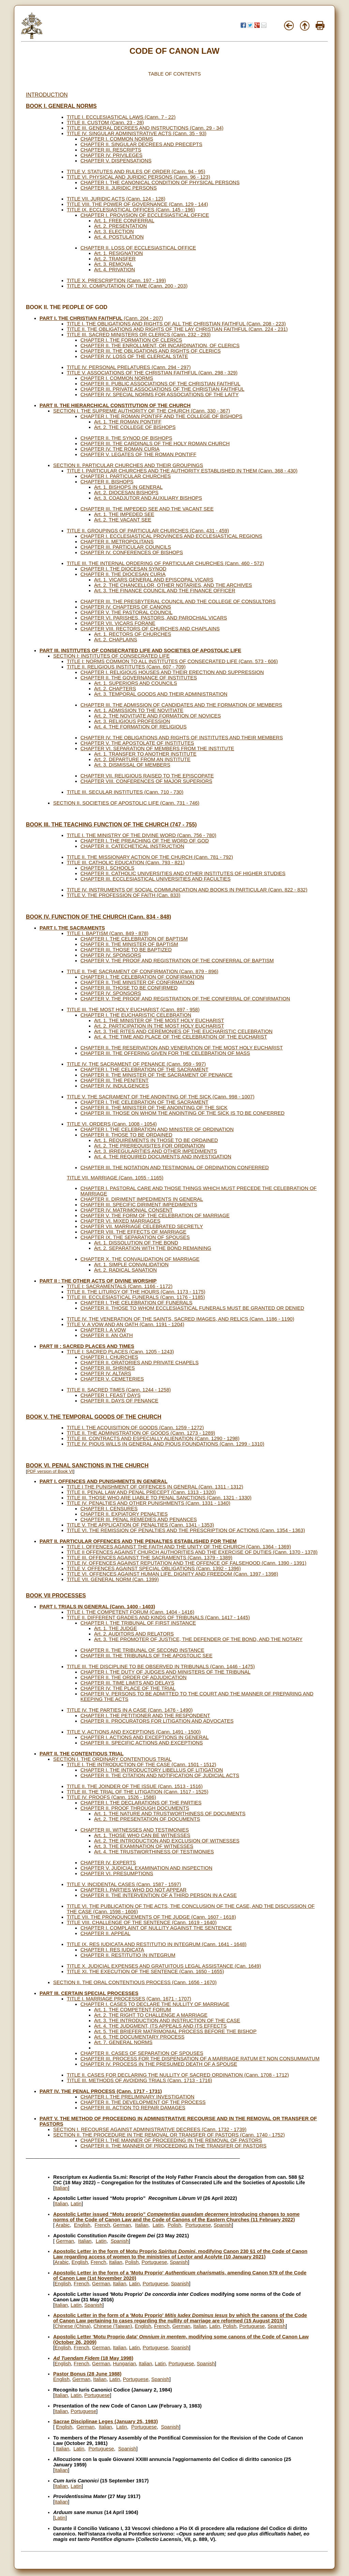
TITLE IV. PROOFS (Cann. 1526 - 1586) (111, 1797)
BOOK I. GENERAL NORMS (61, 106)
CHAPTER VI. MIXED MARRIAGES (120, 1221)
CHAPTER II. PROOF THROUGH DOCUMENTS (134, 1808)
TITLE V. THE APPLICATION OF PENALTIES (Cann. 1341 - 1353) (140, 1525)
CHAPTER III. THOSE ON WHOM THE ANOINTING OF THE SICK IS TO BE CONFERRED (182, 1113)
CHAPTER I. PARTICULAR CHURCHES (125, 476)
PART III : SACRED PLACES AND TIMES (87, 1346)
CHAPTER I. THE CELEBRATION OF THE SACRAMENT (144, 1069)
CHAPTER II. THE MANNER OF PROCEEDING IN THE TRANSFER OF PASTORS (173, 2145)
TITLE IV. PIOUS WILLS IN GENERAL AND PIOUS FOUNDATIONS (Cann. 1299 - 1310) (165, 1444)
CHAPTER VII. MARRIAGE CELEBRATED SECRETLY (141, 1226)
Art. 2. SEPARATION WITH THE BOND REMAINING (152, 1248)
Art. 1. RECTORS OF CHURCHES (132, 634)
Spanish (223, 2225)
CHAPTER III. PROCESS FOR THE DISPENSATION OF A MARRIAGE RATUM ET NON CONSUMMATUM (199, 2058)
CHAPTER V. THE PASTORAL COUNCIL (126, 612)
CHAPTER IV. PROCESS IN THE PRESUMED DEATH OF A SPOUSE (158, 2064)
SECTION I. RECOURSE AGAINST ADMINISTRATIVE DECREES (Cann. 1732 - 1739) (149, 2129)
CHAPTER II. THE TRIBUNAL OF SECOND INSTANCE (142, 1650)
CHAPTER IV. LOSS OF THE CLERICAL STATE (134, 356)
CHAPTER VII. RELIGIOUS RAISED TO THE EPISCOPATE (147, 775)
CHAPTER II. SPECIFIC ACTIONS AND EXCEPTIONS (141, 1742)
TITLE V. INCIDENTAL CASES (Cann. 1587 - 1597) (124, 1884)
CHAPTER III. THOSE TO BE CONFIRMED (129, 988)
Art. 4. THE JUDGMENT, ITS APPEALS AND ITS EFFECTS (160, 2026)
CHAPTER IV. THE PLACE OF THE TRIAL (128, 1688)
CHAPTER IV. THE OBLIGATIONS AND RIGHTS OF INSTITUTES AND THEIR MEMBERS (181, 737)
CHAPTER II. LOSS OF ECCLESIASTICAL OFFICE (138, 248)
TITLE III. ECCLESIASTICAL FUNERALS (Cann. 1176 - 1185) (136, 1297)
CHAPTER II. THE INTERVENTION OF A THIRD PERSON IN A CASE (158, 1895)
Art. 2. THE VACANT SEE (122, 519)
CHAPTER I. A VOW (103, 1330)
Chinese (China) (73, 2326)
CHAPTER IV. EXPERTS (108, 1862)
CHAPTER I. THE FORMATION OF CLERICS (131, 340)
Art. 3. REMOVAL (113, 264)
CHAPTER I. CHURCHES (109, 1357)
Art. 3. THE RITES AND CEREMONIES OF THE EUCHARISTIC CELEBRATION (183, 1031)
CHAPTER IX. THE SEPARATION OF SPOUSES (135, 1237)
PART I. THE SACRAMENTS (72, 928)
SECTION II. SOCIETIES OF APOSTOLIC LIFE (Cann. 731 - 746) (126, 803)
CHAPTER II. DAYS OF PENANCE (119, 1400)
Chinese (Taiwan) (112, 2326)
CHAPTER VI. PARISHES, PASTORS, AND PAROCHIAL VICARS (153, 618)
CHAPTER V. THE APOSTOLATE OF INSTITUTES (137, 743)
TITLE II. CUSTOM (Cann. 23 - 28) (105, 122)
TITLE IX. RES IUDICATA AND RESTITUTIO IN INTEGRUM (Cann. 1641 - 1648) (156, 1944)
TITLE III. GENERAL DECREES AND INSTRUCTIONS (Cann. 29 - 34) (145, 128)
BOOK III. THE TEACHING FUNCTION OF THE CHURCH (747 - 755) (111, 824)
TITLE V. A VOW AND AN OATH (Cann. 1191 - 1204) (125, 1324)
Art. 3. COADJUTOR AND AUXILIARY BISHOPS (148, 498)
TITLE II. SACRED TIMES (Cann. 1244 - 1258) (119, 1389)
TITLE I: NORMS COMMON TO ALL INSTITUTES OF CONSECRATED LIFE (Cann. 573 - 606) (172, 661)
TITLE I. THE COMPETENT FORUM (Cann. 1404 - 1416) (130, 1612)
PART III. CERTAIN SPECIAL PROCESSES (89, 1993)
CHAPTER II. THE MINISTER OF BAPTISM (129, 944)
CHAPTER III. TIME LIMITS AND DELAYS (127, 1683)
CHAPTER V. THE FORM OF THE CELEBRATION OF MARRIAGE (155, 1215)
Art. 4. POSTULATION (119, 237)
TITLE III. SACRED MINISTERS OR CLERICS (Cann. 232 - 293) (139, 334)
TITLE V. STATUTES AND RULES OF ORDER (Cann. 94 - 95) (136, 171)
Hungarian (124, 2363)
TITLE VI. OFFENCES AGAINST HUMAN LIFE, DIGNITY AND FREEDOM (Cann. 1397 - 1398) (172, 1574)
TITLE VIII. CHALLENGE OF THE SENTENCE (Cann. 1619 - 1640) (142, 1922)
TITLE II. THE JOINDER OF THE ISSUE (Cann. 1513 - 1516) (135, 1786)
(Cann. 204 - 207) (101, 318)
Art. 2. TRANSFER (115, 258)
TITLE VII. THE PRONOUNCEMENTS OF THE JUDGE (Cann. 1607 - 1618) (151, 1917)
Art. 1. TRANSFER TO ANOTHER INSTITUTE (145, 754)
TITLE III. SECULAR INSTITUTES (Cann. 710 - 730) (125, 792)
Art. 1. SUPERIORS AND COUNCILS (135, 683)
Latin (76, 2203)
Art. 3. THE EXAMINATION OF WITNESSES (143, 1846)
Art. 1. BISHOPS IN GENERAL (128, 487)
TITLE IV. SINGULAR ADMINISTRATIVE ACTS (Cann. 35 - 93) (137, 133)
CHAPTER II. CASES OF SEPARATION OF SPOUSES (141, 2053)
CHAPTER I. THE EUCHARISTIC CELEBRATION (135, 1015)
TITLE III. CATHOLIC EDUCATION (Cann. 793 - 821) (126, 862)
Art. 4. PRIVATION (114, 269)
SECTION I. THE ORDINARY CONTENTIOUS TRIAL (112, 1759)
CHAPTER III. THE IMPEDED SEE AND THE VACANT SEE (147, 509)
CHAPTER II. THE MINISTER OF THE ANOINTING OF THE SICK (154, 1107)
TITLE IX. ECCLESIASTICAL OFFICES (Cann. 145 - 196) (131, 209)
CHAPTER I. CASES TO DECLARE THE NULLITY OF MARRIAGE (154, 2004)
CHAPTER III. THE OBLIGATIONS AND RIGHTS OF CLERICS (150, 351)
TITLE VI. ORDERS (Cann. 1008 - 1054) (112, 1124)
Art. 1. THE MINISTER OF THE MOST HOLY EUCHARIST (159, 1020)
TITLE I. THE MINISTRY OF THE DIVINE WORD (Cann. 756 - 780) (141, 835)
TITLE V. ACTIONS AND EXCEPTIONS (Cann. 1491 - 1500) (134, 1732)
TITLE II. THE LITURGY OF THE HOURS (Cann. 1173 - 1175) (136, 1291)
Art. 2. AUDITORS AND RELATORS (134, 1634)
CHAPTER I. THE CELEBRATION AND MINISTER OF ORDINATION (157, 1129)
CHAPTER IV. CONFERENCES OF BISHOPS (131, 552)
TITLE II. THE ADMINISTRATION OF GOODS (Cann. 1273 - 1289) (141, 1433)
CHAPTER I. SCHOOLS (107, 868)
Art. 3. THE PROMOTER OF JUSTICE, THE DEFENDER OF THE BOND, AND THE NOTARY (198, 1639)
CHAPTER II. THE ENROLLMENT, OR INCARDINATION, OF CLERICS (160, 345)
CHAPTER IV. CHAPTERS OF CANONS (125, 607)
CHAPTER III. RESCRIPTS (110, 149)
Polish (174, 2225)
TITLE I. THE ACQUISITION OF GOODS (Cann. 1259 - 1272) (135, 1427)
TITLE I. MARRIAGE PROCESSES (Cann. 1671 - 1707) (129, 1998)
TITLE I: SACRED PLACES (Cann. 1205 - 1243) (120, 1351)
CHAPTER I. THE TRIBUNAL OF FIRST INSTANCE (138, 1623)
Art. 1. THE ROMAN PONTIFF (128, 421)
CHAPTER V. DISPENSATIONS (116, 160)
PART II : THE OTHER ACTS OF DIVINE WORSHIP (98, 1281)
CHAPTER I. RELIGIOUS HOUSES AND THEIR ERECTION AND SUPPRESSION (172, 672)
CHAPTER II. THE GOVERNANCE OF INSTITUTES (138, 677)
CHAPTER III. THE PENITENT (114, 1080)
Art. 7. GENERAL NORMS (123, 2042)
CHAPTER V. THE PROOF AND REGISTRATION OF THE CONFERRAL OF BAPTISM (177, 960)
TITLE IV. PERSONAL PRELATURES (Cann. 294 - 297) (129, 367)
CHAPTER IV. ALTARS (105, 1373)
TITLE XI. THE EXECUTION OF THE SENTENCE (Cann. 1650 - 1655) (145, 1971)
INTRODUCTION (47, 95)
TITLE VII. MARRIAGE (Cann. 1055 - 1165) (115, 1177)
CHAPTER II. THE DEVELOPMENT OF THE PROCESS (143, 2102)
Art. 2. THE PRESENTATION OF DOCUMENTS (147, 1819)
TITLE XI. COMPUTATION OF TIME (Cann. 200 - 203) (127, 286)
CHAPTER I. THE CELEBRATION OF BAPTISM (134, 938)
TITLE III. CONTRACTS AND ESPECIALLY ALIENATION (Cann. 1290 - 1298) (153, 1438)
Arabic (63, 2225)
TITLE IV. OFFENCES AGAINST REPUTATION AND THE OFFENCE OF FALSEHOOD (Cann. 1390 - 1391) (186, 1563)
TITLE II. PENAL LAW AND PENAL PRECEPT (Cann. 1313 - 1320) (141, 1492)
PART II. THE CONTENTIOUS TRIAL (81, 1753)
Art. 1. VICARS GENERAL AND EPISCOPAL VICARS (153, 579)
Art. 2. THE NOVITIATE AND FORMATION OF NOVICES (157, 716)
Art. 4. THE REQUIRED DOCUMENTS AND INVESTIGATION (162, 1156)
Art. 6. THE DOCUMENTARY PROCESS (139, 2037)
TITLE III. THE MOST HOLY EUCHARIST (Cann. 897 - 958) (133, 1009)
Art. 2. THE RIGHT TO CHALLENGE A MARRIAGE (151, 2015)
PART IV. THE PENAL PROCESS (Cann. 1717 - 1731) (101, 2091)
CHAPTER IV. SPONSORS (110, 955)
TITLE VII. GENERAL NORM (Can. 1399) (113, 1579)
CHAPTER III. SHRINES (107, 1368)
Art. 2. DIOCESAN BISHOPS (126, 492)
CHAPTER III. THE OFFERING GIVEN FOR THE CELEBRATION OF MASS (165, 1053)
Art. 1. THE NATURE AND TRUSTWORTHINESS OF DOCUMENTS (169, 1813)
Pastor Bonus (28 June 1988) (87, 2374)
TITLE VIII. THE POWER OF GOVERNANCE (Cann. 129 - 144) (137, 204)
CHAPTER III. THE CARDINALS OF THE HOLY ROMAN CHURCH (155, 443)
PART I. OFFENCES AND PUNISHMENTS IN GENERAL (103, 1481)
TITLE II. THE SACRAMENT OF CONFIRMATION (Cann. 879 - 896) (142, 971)
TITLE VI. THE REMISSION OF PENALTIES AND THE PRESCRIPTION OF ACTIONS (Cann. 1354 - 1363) (186, 1530)
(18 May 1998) (93, 2358)
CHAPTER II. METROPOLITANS (117, 541)
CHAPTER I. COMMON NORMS (116, 139)
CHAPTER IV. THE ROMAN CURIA (120, 449)
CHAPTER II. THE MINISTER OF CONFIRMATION (137, 982)
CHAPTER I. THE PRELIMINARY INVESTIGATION (137, 2096)
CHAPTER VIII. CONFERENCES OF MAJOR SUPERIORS (146, 781)
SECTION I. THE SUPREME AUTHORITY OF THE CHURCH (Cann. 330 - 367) (141, 411)
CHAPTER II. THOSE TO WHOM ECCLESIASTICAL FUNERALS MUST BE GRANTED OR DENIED (192, 1308)
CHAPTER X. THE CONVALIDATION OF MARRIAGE (139, 1259)
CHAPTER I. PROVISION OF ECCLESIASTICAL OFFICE (144, 215)
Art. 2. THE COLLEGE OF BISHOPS (135, 427)
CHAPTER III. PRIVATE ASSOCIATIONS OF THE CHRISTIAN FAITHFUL (162, 389)
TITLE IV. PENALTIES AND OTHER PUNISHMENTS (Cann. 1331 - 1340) (148, 1503)
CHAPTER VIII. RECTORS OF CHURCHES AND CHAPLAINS (150, 628)
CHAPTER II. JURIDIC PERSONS (118, 188)
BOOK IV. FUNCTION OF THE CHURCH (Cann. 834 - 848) (98, 917)
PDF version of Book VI (50, 1471)
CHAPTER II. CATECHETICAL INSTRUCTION (132, 846)
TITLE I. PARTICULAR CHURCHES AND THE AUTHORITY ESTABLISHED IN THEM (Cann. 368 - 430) (182, 470)
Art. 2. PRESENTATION (120, 226)
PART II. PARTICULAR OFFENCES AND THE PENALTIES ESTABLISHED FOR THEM (138, 1541)
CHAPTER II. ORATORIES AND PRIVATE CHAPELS (139, 1362)
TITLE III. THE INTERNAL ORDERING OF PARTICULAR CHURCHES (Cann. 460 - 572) (165, 563)
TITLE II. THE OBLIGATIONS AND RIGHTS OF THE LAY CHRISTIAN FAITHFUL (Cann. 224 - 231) (177, 329)
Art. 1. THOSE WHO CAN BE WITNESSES (142, 1835)
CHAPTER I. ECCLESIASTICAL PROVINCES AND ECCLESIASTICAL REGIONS (171, 536)
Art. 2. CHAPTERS (115, 688)
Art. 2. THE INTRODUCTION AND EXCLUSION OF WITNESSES (166, 1841)
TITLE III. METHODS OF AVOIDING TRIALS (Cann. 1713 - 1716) (139, 2080)
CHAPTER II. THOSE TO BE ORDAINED (126, 1135)
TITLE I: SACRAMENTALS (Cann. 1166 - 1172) (119, 1286)
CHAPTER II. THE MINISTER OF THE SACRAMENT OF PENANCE (156, 1075)
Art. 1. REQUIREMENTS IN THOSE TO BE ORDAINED (156, 1140)
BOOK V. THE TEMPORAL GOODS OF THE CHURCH (93, 1417)
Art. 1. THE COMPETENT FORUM (132, 2009)
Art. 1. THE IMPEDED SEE (124, 514)
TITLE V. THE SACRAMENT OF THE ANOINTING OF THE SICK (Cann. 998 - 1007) (161, 1096)
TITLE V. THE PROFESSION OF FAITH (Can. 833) (123, 895)
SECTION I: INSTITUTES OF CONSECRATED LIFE (111, 656)
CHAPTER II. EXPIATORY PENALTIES (124, 1514)
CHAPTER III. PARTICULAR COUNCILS (125, 547)
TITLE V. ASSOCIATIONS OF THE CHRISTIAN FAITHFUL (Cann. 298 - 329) (152, 372)
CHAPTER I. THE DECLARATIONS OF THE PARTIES (140, 1802)
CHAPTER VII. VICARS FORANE (117, 623)
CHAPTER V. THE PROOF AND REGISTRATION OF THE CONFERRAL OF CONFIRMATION (185, 998)
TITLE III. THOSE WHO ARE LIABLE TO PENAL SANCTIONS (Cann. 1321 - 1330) (159, 1497)
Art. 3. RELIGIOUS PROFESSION (132, 721)
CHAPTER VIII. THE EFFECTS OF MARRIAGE (133, 1232)
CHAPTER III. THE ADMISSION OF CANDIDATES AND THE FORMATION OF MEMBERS (181, 705)
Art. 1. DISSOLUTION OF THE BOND (136, 1242)
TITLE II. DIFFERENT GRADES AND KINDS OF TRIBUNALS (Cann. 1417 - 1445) (158, 1617)
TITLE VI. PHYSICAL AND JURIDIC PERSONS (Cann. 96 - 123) (138, 177)
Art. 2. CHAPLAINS (115, 639)
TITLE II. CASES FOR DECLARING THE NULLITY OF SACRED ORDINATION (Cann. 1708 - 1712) (178, 2075)
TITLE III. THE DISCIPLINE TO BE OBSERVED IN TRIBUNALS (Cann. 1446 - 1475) (161, 1666)
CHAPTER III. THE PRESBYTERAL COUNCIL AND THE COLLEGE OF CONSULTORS (178, 601)
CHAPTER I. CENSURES (109, 1508)
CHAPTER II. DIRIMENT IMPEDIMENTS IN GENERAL (141, 1199)
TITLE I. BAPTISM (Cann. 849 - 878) (107, 933)
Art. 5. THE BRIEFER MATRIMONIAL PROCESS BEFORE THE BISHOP (175, 2031)
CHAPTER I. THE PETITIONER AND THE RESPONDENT (145, 1715)
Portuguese (198, 2225)
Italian (61, 2188)
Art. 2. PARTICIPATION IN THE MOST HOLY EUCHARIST (159, 1026)
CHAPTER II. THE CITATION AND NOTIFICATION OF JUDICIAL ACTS (159, 1775)
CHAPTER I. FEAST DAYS (110, 1395)
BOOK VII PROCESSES (56, 1595)
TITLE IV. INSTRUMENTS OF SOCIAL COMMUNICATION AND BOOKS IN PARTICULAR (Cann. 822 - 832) (187, 889)
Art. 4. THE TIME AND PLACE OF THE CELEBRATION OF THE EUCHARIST (180, 1037)
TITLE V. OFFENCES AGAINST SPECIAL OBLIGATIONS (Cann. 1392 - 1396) (154, 1568)
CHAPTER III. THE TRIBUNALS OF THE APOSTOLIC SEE (146, 1655)
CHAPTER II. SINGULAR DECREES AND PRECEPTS (141, 144)
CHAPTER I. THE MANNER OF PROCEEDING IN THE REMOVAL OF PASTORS (171, 2140)
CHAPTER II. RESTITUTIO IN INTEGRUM (127, 1955)
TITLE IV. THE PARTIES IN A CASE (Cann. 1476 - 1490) (130, 1710)
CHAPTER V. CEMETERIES (112, 1379)
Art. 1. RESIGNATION (118, 253)
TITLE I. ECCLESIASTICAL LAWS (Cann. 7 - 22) (121, 117)
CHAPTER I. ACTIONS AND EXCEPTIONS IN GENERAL (144, 1737)
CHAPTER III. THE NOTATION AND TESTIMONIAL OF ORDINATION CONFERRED (174, 1167)
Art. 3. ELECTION (114, 231)
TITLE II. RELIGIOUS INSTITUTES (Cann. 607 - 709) (126, 667)
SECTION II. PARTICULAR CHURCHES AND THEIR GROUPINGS (128, 465)
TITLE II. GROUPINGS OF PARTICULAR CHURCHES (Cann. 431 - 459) (148, 530)
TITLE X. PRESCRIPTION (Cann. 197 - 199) (116, 280)
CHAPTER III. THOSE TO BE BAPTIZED (126, 949)
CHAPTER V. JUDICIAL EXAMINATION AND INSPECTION (146, 1868)
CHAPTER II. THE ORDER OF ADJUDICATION (133, 1677)
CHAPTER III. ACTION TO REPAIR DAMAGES (132, 2107)
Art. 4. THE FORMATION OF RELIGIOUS (140, 726)
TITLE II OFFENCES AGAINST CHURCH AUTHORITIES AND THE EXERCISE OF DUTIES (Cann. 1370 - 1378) (192, 1552)
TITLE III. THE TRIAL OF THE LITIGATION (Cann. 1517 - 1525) (137, 1791)
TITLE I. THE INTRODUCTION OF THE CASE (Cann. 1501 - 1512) (141, 1764)
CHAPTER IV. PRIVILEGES (111, 155)
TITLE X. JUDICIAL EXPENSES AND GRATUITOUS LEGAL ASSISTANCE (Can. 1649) (164, 1966)
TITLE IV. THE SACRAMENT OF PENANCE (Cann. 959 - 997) (136, 1064)
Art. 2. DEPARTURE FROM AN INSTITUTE (142, 759)
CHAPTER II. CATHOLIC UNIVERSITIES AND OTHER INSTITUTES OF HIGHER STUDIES (183, 873)
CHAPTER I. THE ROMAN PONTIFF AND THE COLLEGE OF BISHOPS (161, 416)
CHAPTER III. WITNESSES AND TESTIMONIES (134, 1830)
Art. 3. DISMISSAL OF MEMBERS (132, 765)
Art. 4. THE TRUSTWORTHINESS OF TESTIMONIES (154, 1851)
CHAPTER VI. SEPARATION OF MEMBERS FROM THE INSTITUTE (157, 748)
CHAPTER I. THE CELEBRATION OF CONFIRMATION (142, 977)
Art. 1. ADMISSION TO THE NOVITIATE (138, 710)
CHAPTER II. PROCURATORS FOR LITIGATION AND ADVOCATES (156, 1721)
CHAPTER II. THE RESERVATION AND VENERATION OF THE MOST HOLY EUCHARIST (181, 1047)
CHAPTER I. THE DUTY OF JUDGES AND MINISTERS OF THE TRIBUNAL (165, 1672)
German (122, 2225)
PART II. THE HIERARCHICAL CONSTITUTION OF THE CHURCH (115, 405)
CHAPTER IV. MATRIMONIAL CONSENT (126, 1210)
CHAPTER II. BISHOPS (107, 481)
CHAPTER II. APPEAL (105, 1933)
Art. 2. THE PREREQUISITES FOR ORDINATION (149, 1145)
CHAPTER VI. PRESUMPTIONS (116, 1873)
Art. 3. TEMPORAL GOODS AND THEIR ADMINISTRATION (160, 694)
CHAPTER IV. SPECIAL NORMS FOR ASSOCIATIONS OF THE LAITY (159, 394)
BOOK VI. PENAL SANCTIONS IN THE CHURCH (87, 1465)
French (102, 2225)
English (82, 2225)
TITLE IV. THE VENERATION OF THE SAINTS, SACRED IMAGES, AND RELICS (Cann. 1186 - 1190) (180, 1319)
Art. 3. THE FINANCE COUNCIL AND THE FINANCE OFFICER (164, 590)
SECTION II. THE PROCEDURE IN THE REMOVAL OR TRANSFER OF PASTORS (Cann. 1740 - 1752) (169, 2135)
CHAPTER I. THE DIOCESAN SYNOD (123, 568)
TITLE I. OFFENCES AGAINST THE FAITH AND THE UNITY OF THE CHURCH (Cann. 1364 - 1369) (179, 1546)
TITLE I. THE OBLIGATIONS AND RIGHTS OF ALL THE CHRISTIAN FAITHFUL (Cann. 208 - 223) (176, 323)
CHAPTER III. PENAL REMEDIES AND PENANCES (138, 1519)
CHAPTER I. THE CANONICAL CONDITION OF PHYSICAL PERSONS (160, 182)
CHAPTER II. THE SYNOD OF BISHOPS (126, 438)
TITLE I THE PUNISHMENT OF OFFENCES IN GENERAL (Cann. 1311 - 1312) (155, 1487)
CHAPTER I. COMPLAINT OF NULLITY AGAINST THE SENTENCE (156, 1928)
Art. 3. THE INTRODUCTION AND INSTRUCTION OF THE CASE (167, 2020)
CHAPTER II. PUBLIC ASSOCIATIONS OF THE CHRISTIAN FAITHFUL (160, 383)
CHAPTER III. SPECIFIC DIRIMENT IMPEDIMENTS (138, 1204)
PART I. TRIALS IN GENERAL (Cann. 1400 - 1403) (97, 1606)
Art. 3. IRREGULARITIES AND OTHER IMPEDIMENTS (155, 1151)
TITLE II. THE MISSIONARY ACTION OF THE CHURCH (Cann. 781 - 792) (150, 857)
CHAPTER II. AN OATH (106, 1335)
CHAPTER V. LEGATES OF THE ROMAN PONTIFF (138, 454)
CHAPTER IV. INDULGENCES (114, 1086)
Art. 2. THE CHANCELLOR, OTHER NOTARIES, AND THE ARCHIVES (173, 585)
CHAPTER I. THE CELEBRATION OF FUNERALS (136, 1302)
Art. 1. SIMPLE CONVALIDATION (131, 1264)
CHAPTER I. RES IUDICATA (112, 1949)
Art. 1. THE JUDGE (115, 1628)
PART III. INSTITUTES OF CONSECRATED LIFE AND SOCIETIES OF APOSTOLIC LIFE (140, 650)
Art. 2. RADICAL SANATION (125, 1270)
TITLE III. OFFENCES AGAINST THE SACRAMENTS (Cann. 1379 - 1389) (149, 1557)
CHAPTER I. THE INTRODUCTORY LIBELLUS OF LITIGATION (151, 1770)
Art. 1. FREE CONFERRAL (124, 220)
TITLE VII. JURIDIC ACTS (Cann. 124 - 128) (116, 199)
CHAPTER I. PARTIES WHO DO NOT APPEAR (133, 1890)
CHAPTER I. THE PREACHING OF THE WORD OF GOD (144, 840)
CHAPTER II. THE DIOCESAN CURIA (123, 574)
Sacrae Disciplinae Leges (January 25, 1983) (105, 2421)
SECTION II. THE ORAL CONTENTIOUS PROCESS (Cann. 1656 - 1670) (135, 1982)
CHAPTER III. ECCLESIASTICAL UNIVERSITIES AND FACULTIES (155, 879)
